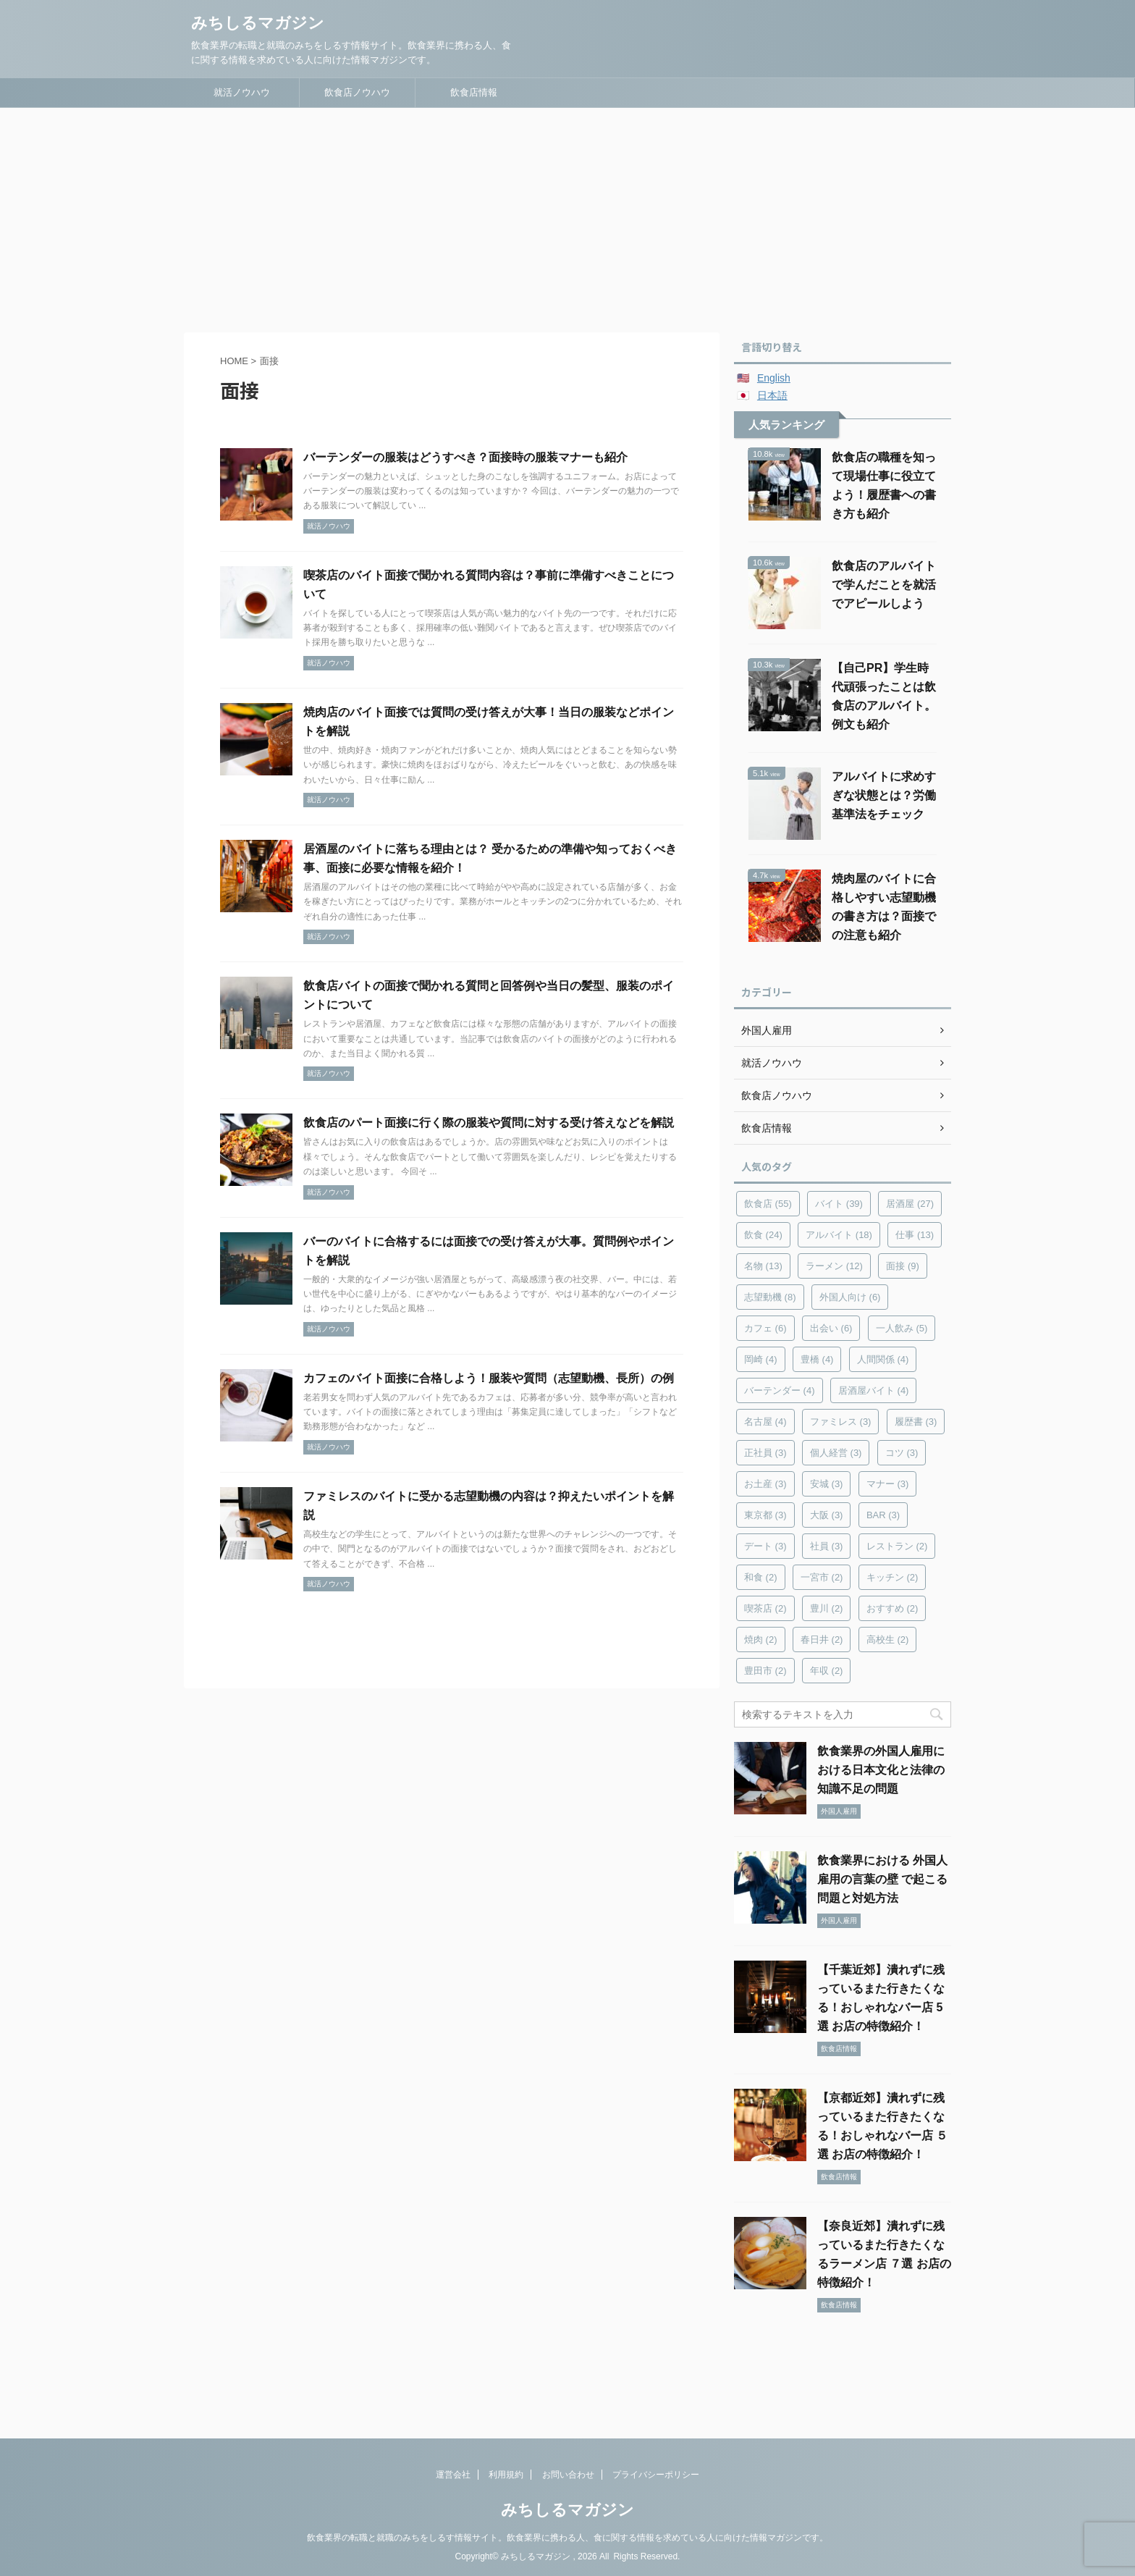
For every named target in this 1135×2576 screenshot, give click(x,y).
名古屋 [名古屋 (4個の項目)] (765, 1421)
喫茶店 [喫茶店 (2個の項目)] (765, 1608)
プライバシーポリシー (655, 2475)
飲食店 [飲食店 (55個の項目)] (768, 1203)
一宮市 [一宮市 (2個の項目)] (822, 1577)
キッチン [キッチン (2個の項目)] (892, 1577)
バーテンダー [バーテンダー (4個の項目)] (779, 1390)
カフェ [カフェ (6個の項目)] (765, 1328)
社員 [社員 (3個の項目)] (826, 1546)
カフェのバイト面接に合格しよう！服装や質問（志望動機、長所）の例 (488, 1378)
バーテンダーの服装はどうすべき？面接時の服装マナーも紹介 (465, 457)
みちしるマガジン (257, 23)
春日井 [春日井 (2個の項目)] (822, 1639)
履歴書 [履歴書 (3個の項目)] (916, 1421)
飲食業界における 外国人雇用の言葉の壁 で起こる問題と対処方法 (882, 1879)
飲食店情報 (473, 92)
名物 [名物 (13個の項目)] (763, 1265)
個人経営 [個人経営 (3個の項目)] (836, 1452)
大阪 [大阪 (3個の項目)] (826, 1515)
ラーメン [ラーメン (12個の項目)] (834, 1265)
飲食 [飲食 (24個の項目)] (763, 1234)
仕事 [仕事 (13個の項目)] (914, 1234)
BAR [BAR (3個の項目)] (883, 1515)
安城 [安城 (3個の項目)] (826, 1483)
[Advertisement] (567, 216)
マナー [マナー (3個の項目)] (887, 1483)
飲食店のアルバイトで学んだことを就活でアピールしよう (884, 585)
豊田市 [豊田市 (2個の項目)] (765, 1670)
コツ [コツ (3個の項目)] (902, 1452)
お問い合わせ (568, 2475)
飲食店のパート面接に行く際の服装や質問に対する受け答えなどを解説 (488, 1122)
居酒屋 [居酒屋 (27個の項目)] (910, 1203)
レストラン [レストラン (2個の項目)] (897, 1546)
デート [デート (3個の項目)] (765, 1546)
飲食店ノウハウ (357, 92)
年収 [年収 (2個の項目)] (826, 1670)
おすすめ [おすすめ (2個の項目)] (892, 1608)
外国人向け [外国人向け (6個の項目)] (850, 1297)
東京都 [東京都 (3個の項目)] (765, 1515)
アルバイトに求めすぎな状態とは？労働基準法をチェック (884, 795)
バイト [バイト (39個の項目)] (839, 1203)
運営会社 (453, 2475)
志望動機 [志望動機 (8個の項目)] (770, 1297)
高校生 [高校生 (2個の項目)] (887, 1639)
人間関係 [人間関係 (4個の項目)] (883, 1359)
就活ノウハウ (242, 92)
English (773, 378)
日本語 (772, 395)
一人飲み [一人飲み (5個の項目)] (902, 1328)
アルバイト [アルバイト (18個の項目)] (839, 1234)
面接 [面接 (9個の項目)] (902, 1265)
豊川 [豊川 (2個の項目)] (826, 1608)
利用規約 (506, 2475)
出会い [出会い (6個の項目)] (831, 1328)
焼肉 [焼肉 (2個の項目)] (760, 1639)
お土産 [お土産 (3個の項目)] (765, 1483)
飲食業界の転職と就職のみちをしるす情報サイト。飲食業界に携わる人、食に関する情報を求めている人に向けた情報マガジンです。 (567, 2538)
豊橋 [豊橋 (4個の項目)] (817, 1359)
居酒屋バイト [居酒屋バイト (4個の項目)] (873, 1390)
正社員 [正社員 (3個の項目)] (765, 1452)
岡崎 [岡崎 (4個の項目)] (760, 1359)
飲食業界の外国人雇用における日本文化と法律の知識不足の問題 (881, 1770)
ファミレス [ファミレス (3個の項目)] (841, 1421)
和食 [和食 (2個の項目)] (760, 1577)
